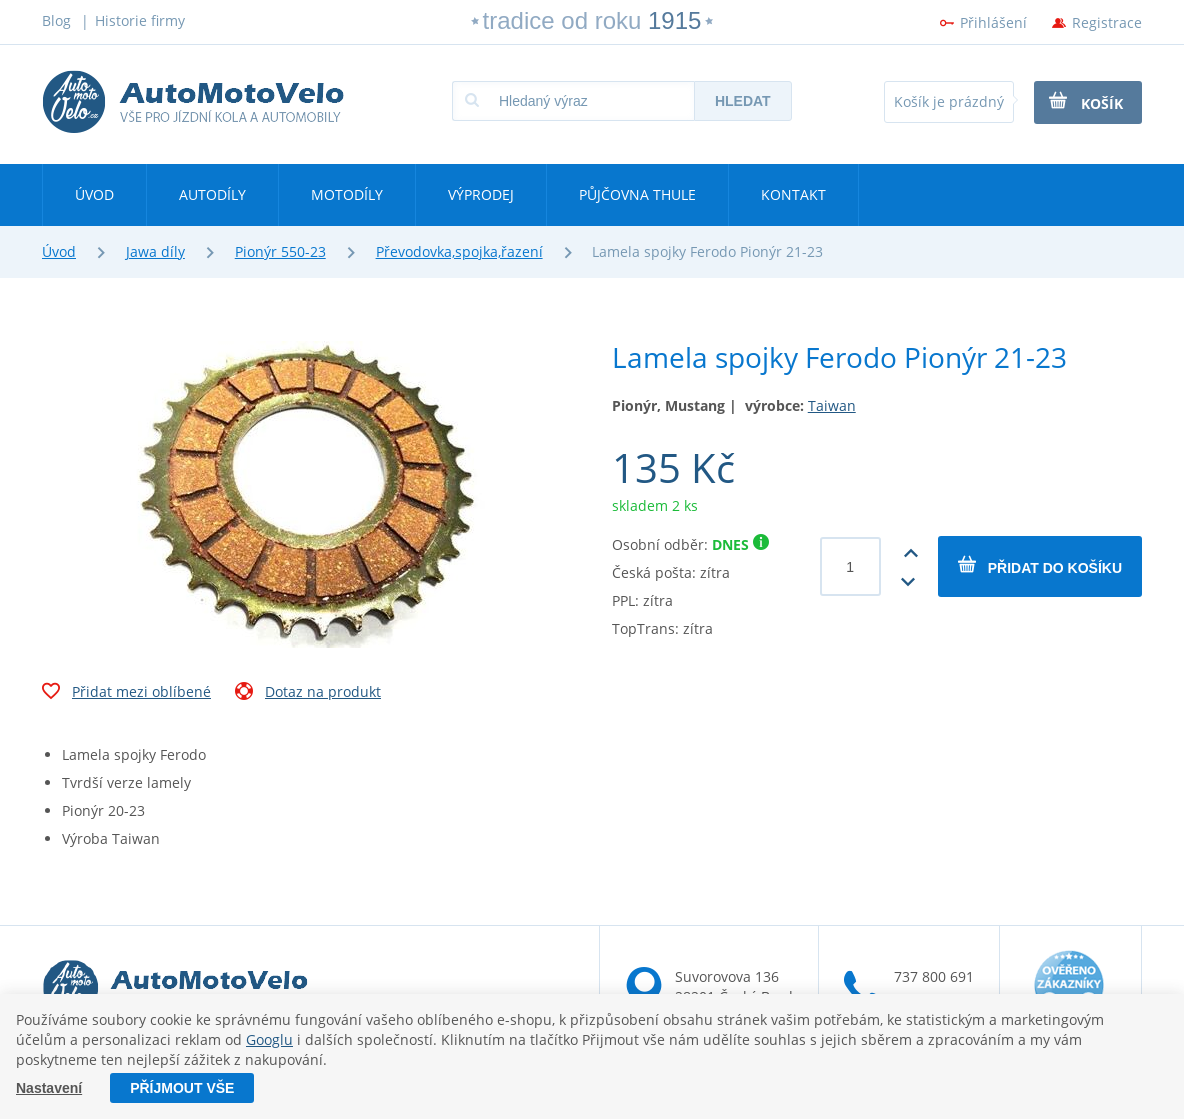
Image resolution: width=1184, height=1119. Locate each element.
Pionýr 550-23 (280, 251)
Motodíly (347, 194)
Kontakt (793, 194)
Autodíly (212, 194)
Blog (56, 20)
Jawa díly (155, 251)
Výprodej (481, 194)
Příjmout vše (182, 1088)
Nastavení (49, 1088)
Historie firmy (140, 20)
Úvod (94, 194)
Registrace (1107, 22)
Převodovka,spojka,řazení (459, 251)
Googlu (269, 1039)
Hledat (743, 101)
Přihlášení (993, 22)
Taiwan (832, 405)
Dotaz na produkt (308, 694)
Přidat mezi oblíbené (126, 694)
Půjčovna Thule (637, 194)
